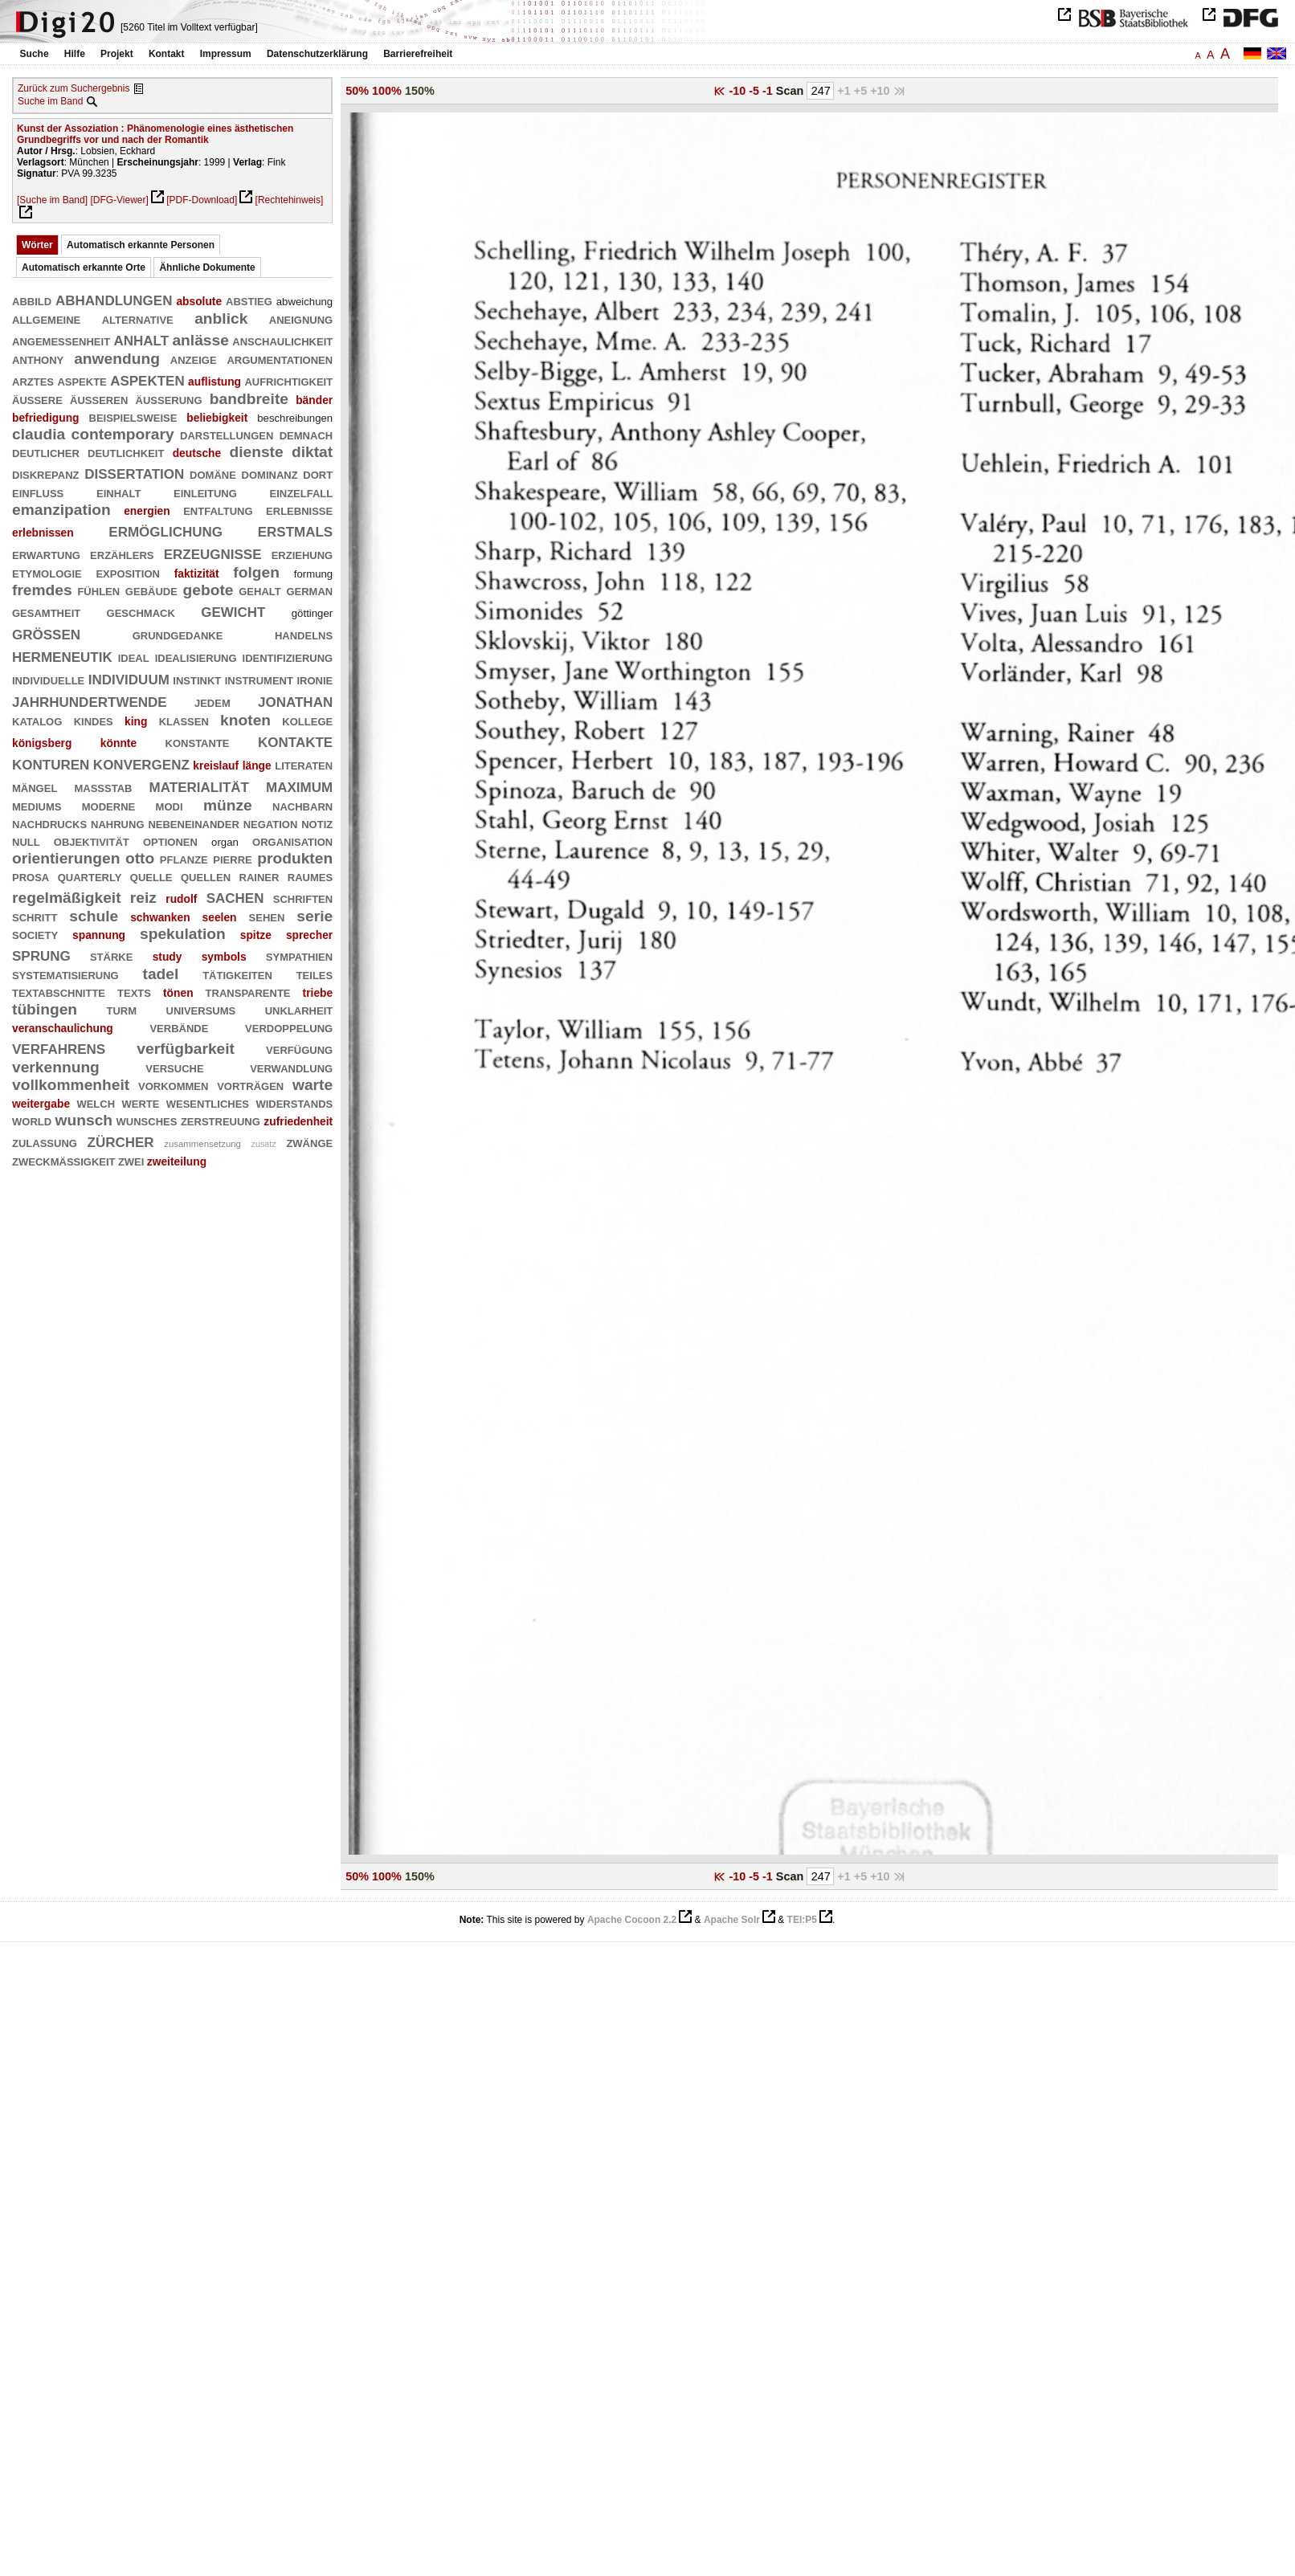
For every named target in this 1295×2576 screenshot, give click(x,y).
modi (169, 805)
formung (313, 574)
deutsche (197, 453)
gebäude (151, 590)
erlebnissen (43, 532)
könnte (118, 743)
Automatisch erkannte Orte (83, 267)
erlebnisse (299, 509)
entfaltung (217, 509)
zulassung (44, 1141)
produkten (295, 858)
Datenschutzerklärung (317, 53)
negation (270, 822)
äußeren (99, 398)
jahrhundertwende (89, 700)
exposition (127, 572)
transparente (248, 991)
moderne (108, 805)
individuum (129, 677)
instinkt (197, 679)
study (167, 956)
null (26, 840)
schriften (303, 897)
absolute (199, 301)
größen (46, 632)
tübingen (44, 1009)
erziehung (302, 553)
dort (318, 473)
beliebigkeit (216, 417)
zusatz (263, 1144)
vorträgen (250, 1084)
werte (140, 1102)
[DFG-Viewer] (119, 200)
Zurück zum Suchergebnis (73, 88)
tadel (161, 973)
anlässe (200, 340)
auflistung (214, 381)
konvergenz (141, 763)
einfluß (37, 492)
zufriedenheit (298, 1121)
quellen (206, 876)
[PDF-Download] (201, 200)
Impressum (225, 53)
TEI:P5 (802, 1919)
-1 (769, 90)
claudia (38, 434)
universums (201, 1009)
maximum (299, 785)
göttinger (312, 613)
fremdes (42, 590)
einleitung (205, 492)
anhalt (141, 338)
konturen (50, 763)
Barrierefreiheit (417, 53)
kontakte (295, 740)
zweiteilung (176, 1161)
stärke (111, 955)
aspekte (81, 380)
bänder (314, 400)
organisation (292, 840)
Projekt (116, 53)
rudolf (181, 898)
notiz (317, 822)
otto (139, 858)
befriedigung (46, 417)
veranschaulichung (62, 1028)
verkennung (56, 1067)
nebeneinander (193, 822)
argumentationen (280, 358)
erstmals (295, 530)
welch (95, 1102)
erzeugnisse (213, 552)
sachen (235, 896)
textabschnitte (58, 991)
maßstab (103, 786)
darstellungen (226, 434)
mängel (34, 786)
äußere (37, 398)
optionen (170, 840)
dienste (256, 451)
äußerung (169, 398)
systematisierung (65, 973)
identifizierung (288, 656)
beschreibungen (295, 418)
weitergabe (41, 1103)
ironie (314, 679)
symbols (224, 956)
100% (387, 90)
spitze (256, 935)
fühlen (98, 590)
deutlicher (46, 451)
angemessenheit (61, 340)
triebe (318, 992)
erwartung (46, 553)
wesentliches (207, 1102)
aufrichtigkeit (288, 380)
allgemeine (46, 318)
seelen (219, 917)
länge (257, 765)
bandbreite (249, 398)
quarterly (90, 876)
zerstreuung (220, 1120)
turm (122, 1009)
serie (314, 916)
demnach (306, 434)
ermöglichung (165, 530)
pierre (232, 858)
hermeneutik (62, 655)
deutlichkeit (126, 451)
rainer (259, 876)
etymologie (47, 572)
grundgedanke (178, 634)
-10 (739, 90)
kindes (93, 720)
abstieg (249, 300)
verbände (178, 1027)
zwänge (309, 1141)
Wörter (37, 245)
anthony (37, 358)
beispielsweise (133, 416)
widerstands (294, 1102)
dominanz (270, 473)
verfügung (299, 1048)
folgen (256, 572)
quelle (151, 876)
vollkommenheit (70, 1084)
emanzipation (61, 509)
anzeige (193, 358)
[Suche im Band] (52, 200)
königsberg (41, 743)
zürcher (121, 1140)
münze (227, 805)
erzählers (121, 553)
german (309, 590)
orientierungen (66, 858)
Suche (34, 53)
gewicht (233, 610)
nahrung (117, 822)
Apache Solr (732, 1919)
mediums (36, 805)
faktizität (196, 573)
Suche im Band (50, 101)
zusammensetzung (202, 1144)
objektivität (91, 840)
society (35, 933)
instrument (259, 679)
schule (93, 916)
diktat (312, 451)
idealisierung (196, 656)
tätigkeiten (237, 973)
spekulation (183, 933)
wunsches (147, 1120)
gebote (208, 590)
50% (357, 90)
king (136, 721)
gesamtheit (46, 611)
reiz (143, 897)
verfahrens (58, 1047)
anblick (220, 318)
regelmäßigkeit (66, 897)
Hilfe (74, 53)
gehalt (259, 590)
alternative (138, 318)
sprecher (309, 935)
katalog (37, 720)
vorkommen (173, 1084)
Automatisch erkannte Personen (140, 245)
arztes (33, 380)
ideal (133, 656)
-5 (755, 90)
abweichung (304, 302)
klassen (184, 720)
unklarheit (299, 1009)
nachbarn (302, 805)
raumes (310, 876)
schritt (34, 916)
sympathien (299, 955)
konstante (197, 741)
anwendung (117, 358)
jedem (212, 701)
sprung (41, 954)
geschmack (141, 611)
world (31, 1120)
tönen (178, 992)
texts (134, 991)
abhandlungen (113, 298)
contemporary (122, 434)
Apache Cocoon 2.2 (631, 1919)
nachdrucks (49, 822)
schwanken (160, 917)
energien (147, 510)
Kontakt (167, 53)
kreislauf (216, 765)
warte (312, 1084)
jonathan (295, 700)
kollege (307, 720)
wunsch (84, 1120)
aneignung (301, 318)
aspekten (147, 379)
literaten (304, 764)
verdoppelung (289, 1027)
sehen (267, 916)
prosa (30, 876)
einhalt (118, 492)
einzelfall (301, 492)
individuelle (48, 679)
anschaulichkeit (282, 340)
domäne (213, 473)
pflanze (184, 858)
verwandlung (291, 1067)
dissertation (134, 472)
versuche (174, 1067)
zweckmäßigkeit (64, 1160)
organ (225, 842)
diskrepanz (46, 473)
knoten (245, 720)
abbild (31, 300)
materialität (199, 785)
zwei (131, 1160)
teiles (314, 973)
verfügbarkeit (186, 1048)
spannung (98, 935)
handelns (304, 634)
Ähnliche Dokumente (207, 267)
